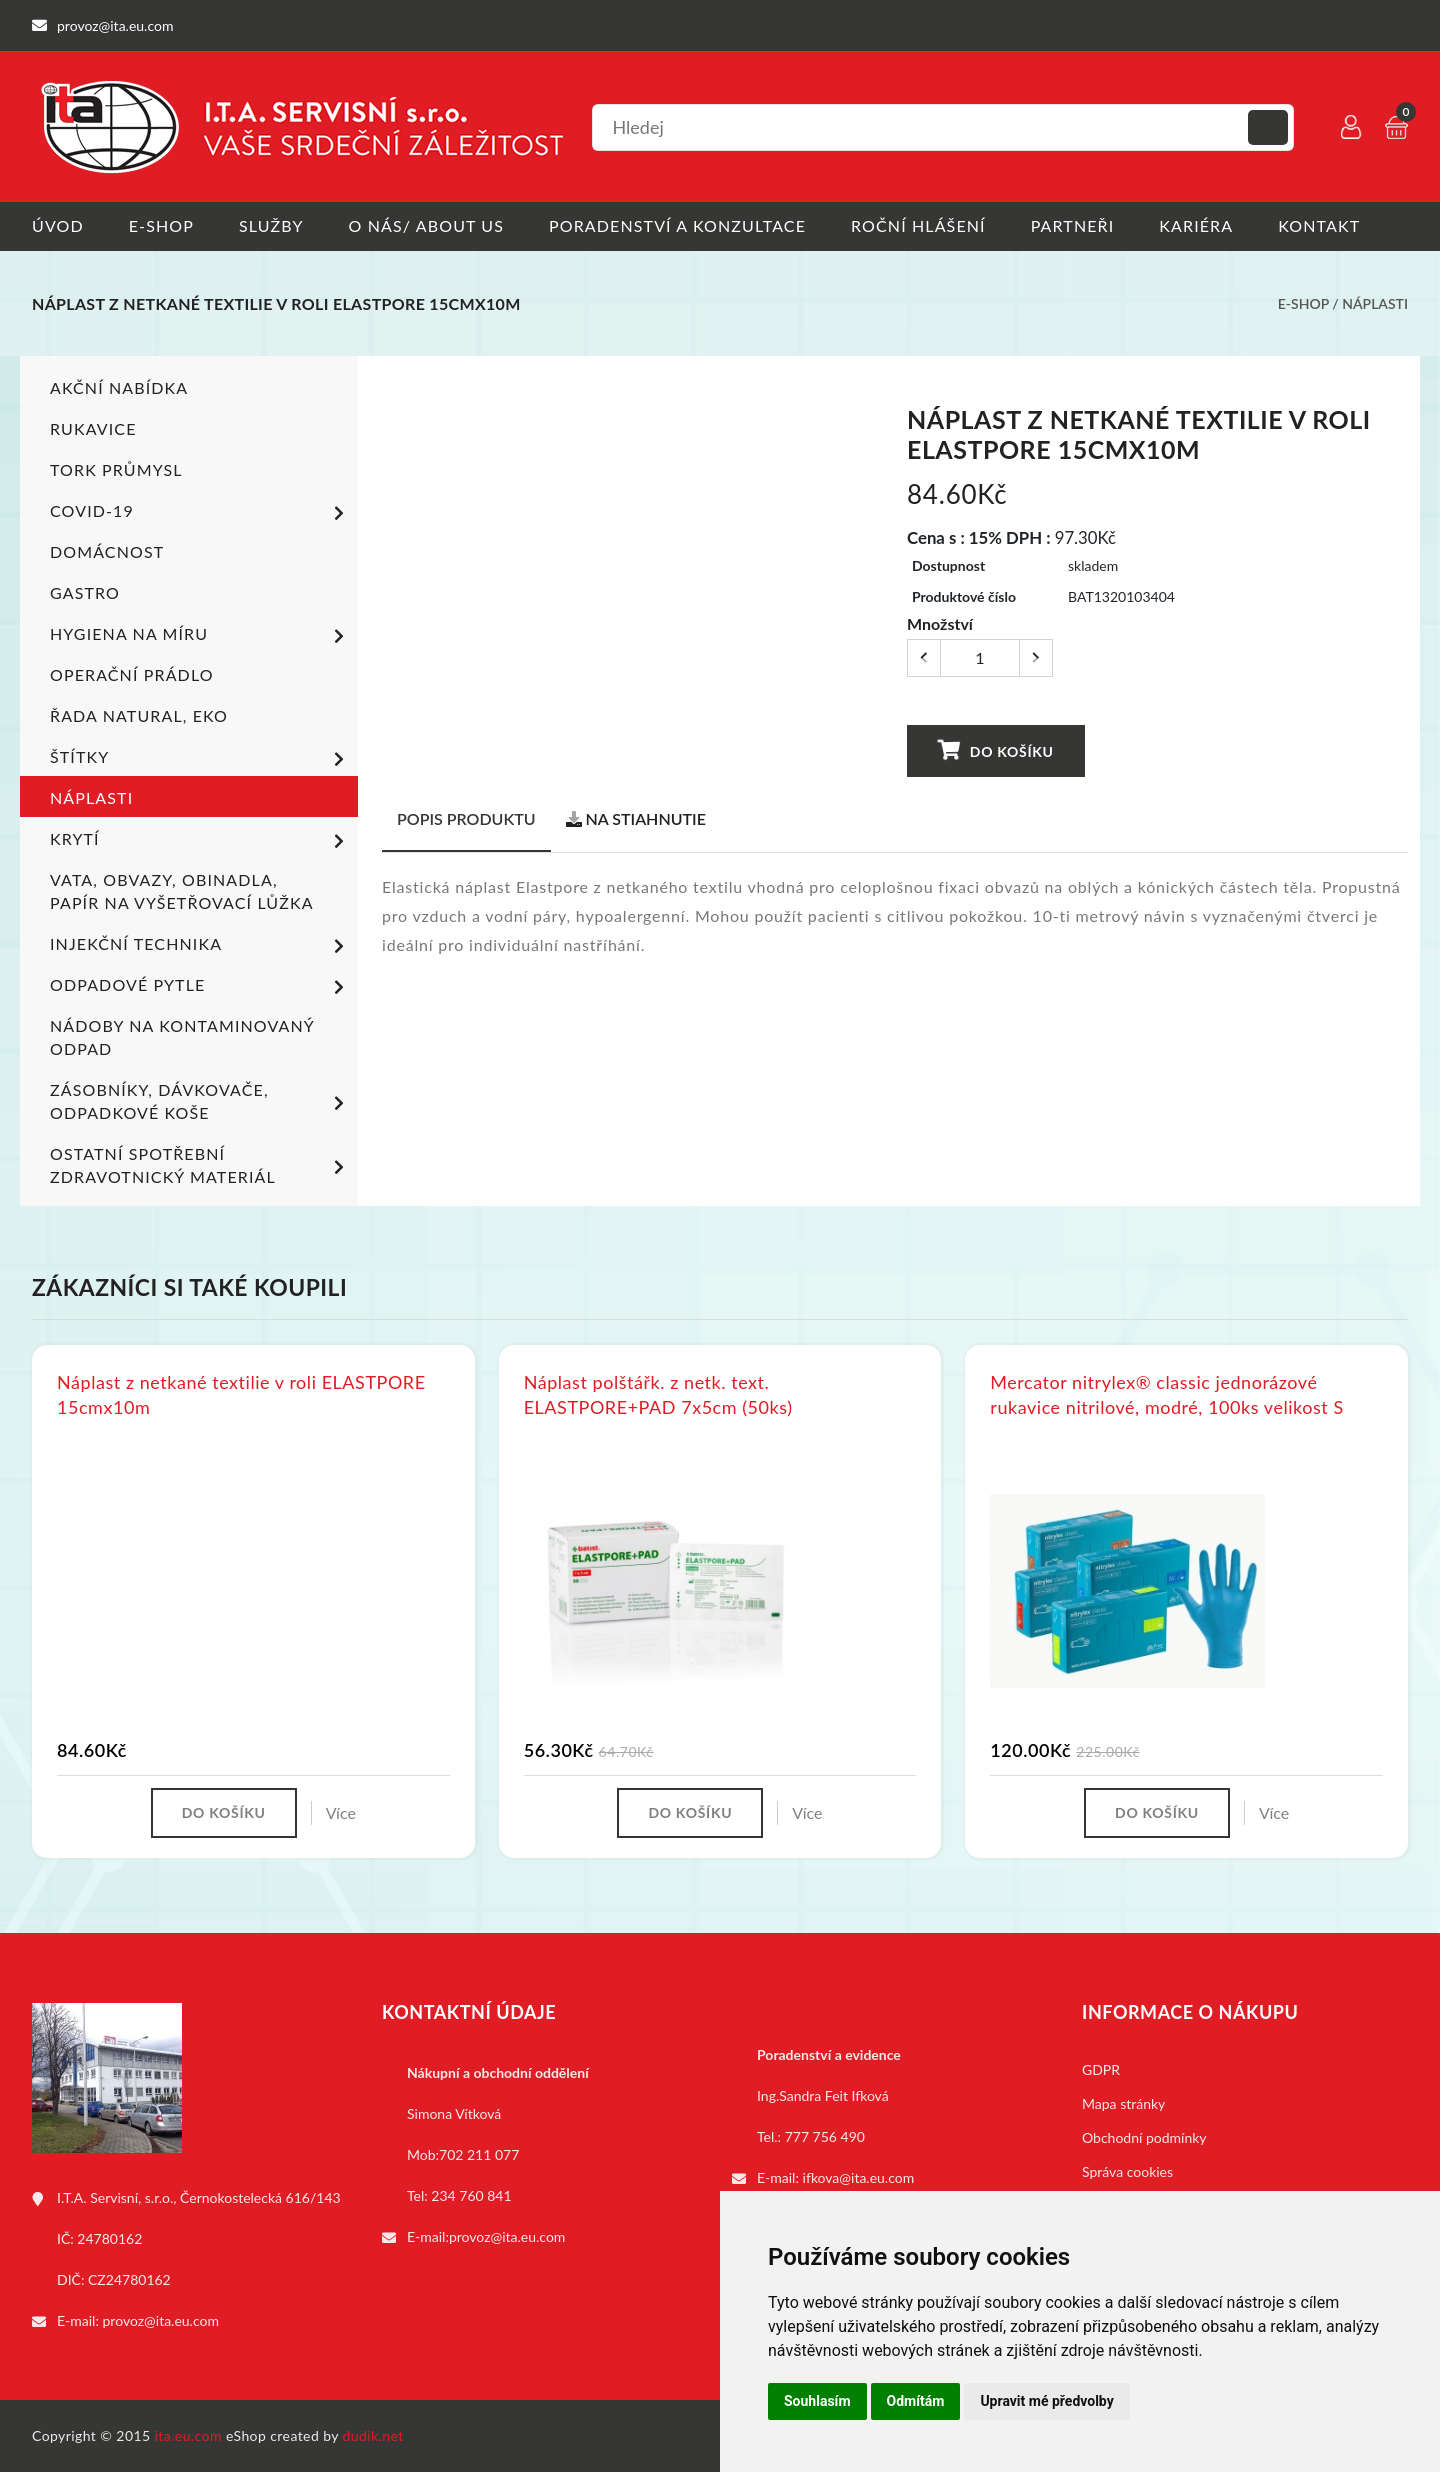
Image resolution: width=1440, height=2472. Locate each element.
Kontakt (1319, 225)
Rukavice (93, 428)
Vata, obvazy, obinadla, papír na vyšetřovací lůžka (182, 891)
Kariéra (1196, 225)
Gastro (85, 592)
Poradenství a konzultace (677, 225)
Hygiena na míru (200, 636)
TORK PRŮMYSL (116, 469)
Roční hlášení (918, 225)
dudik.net (373, 2435)
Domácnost (107, 551)
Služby (271, 225)
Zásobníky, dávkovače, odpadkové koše (200, 1101)
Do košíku (996, 750)
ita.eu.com (188, 2435)
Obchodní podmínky (1144, 2137)
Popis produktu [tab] (466, 818)
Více (341, 1812)
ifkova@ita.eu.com (859, 2177)
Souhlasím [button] (817, 2401)
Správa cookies (1127, 2171)
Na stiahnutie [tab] (636, 818)
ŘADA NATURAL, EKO (139, 715)
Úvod (58, 225)
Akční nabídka (119, 387)
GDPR (1101, 2069)
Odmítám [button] (916, 2401)
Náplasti (1375, 303)
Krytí (200, 841)
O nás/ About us (427, 225)
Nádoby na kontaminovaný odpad (182, 1037)
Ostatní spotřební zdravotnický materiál (200, 1165)
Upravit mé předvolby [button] (1046, 2401)
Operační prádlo (132, 674)
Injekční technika (200, 946)
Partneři (1073, 225)
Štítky (200, 759)
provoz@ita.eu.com (161, 2320)
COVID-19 (200, 513)
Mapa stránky (1123, 2103)
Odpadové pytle (200, 987)
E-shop (161, 225)
